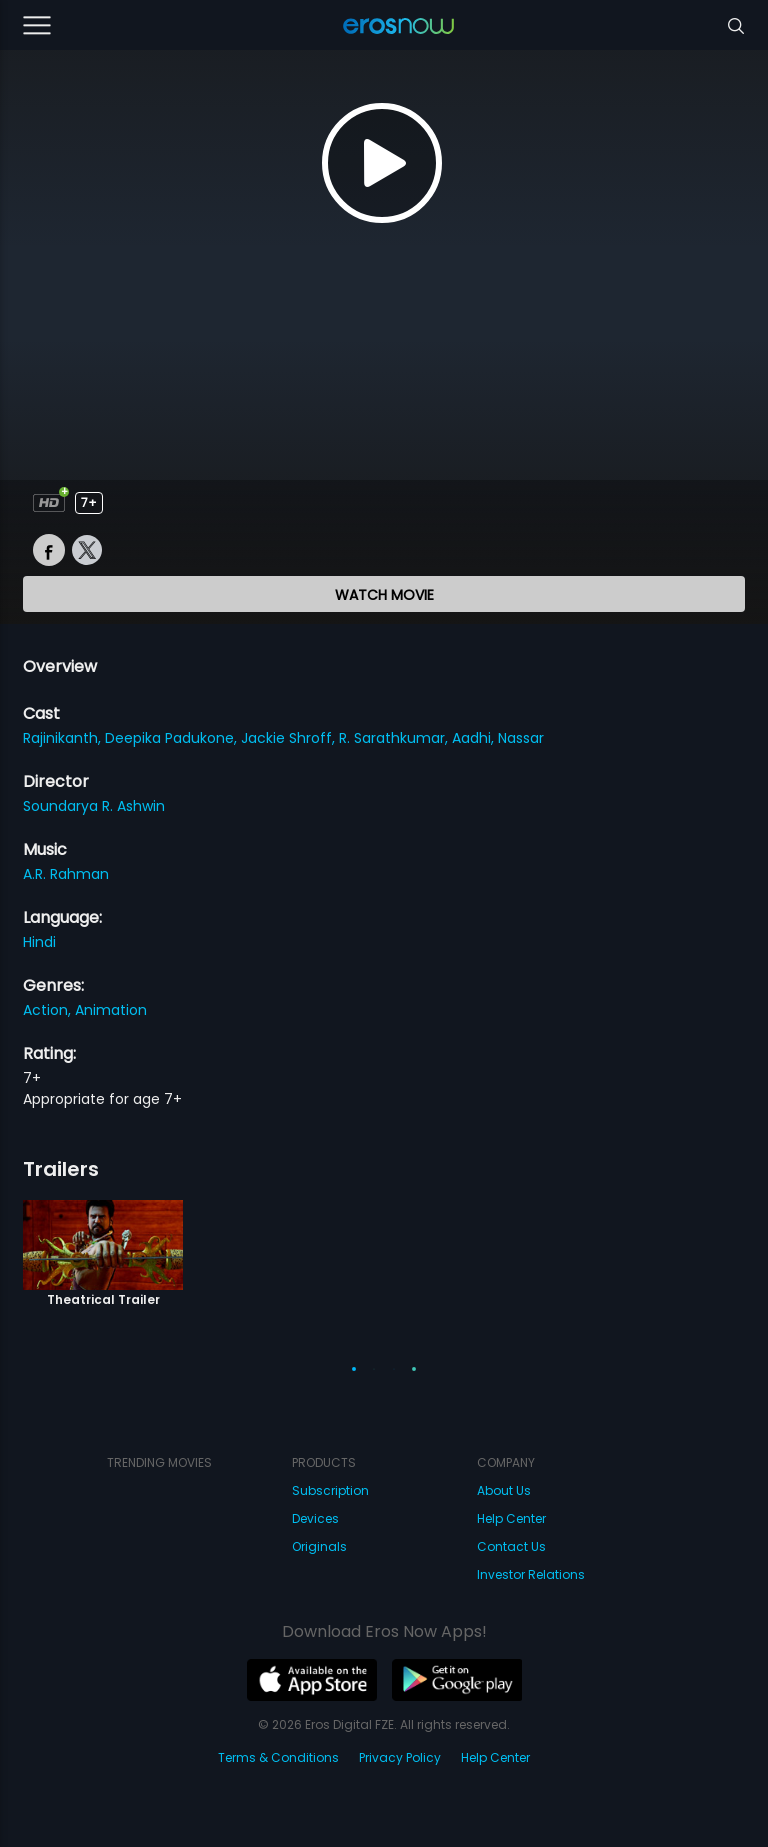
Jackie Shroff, (290, 738)
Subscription (330, 1490)
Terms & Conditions (278, 1757)
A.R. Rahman (66, 874)
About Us (504, 1490)
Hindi (39, 942)
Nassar (521, 738)
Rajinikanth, (64, 738)
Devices (315, 1518)
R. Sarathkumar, (395, 738)
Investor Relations (531, 1574)
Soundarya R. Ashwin (94, 806)
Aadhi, (475, 738)
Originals (319, 1546)
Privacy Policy (400, 1757)
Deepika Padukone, (173, 738)
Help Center (511, 1518)
